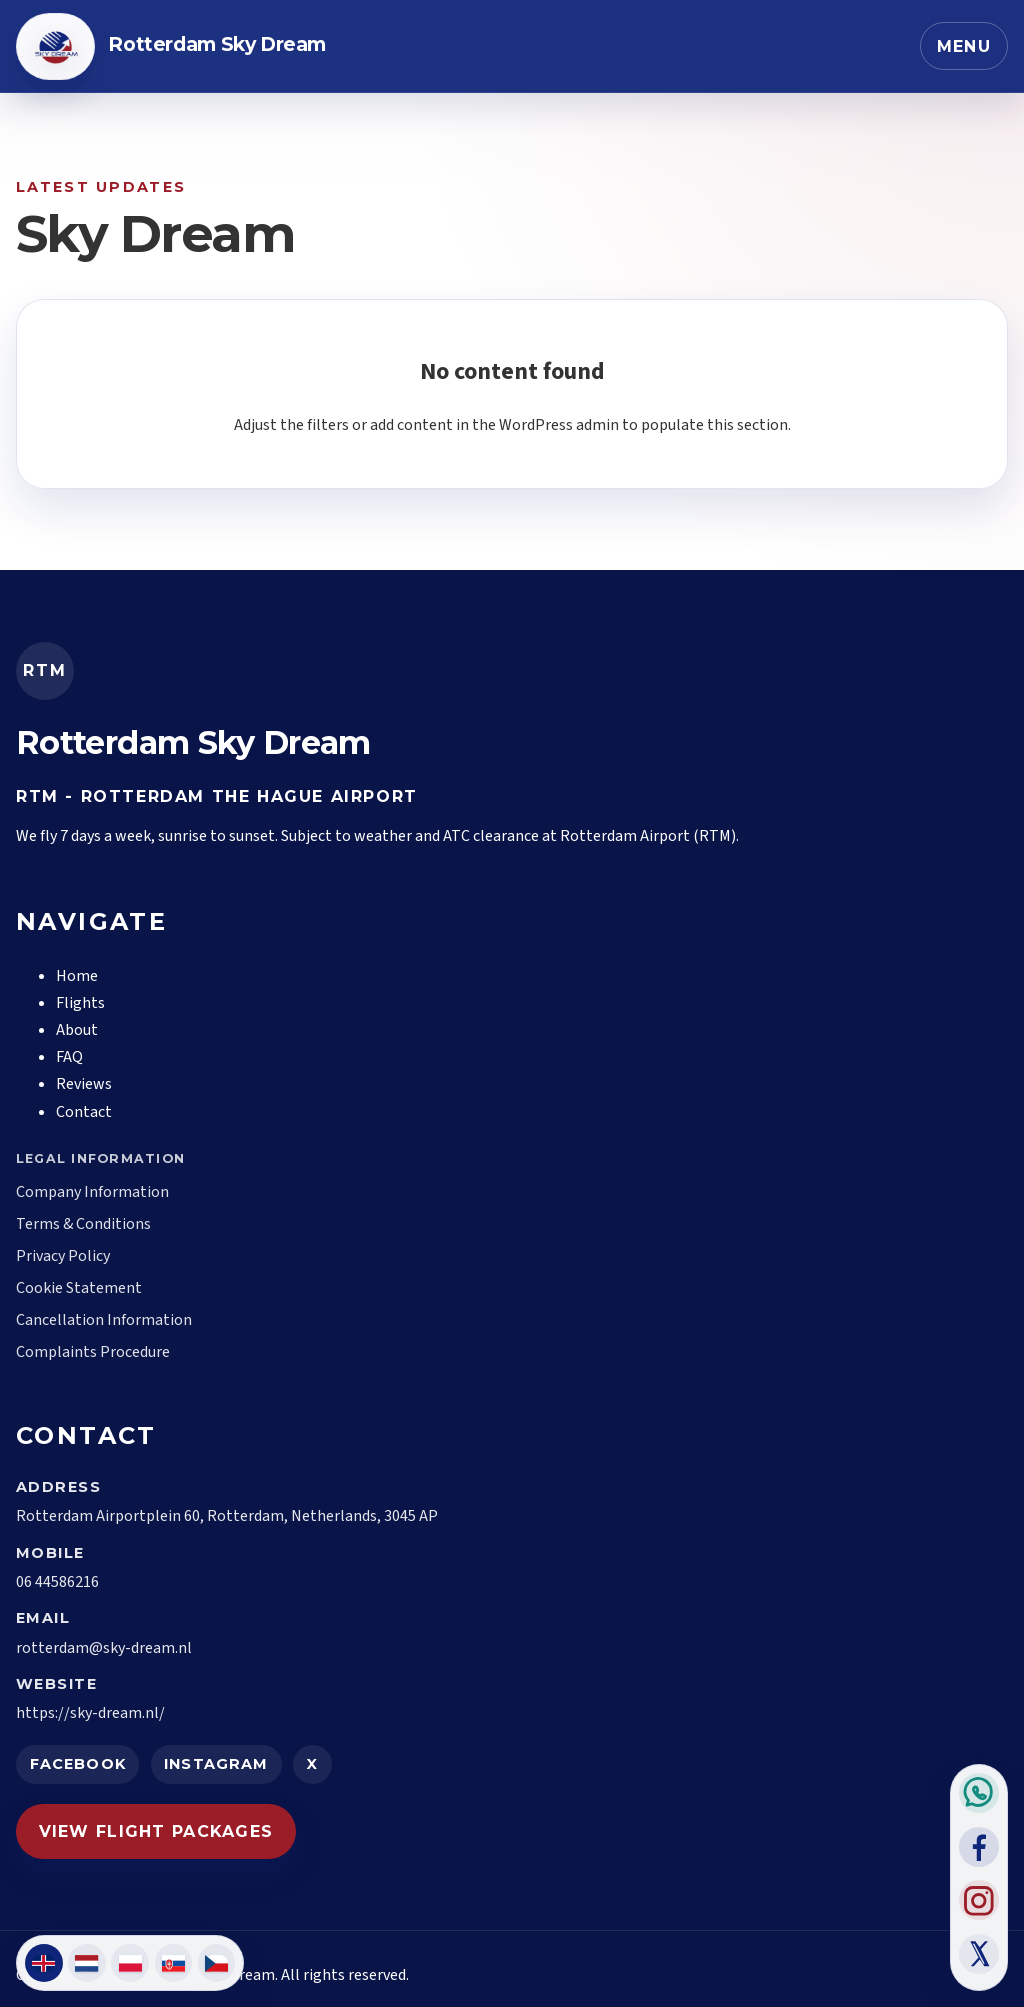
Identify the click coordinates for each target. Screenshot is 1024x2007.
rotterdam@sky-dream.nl (104, 1648)
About (77, 1030)
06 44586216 (57, 1582)
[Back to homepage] (55, 46)
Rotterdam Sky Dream (217, 44)
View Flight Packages (156, 1831)
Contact (84, 1112)
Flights (80, 1003)
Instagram (216, 1764)
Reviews (84, 1084)
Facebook (78, 1764)
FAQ (69, 1057)
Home (77, 976)
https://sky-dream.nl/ (90, 1713)
